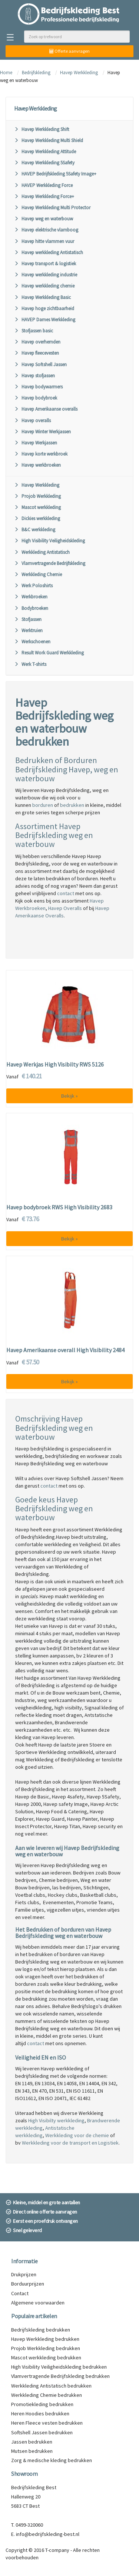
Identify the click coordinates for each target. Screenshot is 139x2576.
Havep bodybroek (35, 398)
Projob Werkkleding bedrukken (45, 2348)
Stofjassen (28, 619)
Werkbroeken (30, 597)
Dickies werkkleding (37, 518)
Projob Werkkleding (37, 496)
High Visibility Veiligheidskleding (49, 541)
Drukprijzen (23, 2274)
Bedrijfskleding (36, 72)
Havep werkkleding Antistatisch (48, 252)
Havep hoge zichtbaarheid (44, 308)
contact (65, 893)
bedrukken (72, 805)
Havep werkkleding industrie (45, 275)
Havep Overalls (65, 908)
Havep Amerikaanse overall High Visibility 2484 (65, 1350)
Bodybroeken (31, 608)
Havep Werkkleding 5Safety (44, 163)
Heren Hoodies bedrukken (40, 2413)
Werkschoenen (32, 641)
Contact (20, 2293)
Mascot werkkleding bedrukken (46, 2357)
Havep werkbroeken (37, 465)
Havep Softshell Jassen (40, 364)
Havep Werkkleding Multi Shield (48, 140)
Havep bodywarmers (38, 387)
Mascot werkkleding (37, 507)
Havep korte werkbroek (40, 454)
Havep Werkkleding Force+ (44, 196)
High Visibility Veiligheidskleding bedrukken (59, 2366)
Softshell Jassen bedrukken (42, 2432)
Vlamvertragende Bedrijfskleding (49, 563)
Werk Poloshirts (33, 585)
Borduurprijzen (27, 2283)
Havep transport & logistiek (45, 263)
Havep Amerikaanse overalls (45, 409)
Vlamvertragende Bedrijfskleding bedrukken (60, 2376)
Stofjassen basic (33, 331)
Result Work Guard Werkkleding (49, 653)
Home (6, 72)
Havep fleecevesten (36, 353)
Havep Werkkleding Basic (42, 297)
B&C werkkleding (34, 529)
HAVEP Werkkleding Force (43, 185)
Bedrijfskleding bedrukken (40, 2329)
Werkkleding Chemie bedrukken (46, 2395)
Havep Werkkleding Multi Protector (52, 207)
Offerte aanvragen (69, 51)
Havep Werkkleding (79, 72)
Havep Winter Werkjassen (42, 431)
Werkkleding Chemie (38, 574)
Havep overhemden (37, 342)
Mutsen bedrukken (32, 2451)
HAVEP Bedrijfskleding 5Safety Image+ (55, 174)
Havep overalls (32, 420)
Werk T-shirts (30, 664)
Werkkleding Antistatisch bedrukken (51, 2385)
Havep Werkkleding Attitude (45, 151)
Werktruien (28, 630)
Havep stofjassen (34, 375)
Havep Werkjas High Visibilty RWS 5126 (55, 1064)
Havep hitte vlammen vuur (44, 241)
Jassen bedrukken (31, 2441)
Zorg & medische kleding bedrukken (51, 2460)
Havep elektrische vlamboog (46, 230)
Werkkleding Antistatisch (42, 552)
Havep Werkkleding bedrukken (45, 2339)
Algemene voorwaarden (37, 2302)
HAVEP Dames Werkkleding (44, 319)
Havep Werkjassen (35, 443)
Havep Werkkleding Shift (41, 129)
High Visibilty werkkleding (56, 2120)
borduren (42, 805)
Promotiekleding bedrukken (42, 2404)
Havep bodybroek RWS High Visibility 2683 (59, 1207)
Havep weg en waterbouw (43, 219)
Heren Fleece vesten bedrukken (47, 2422)
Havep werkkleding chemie (44, 286)
